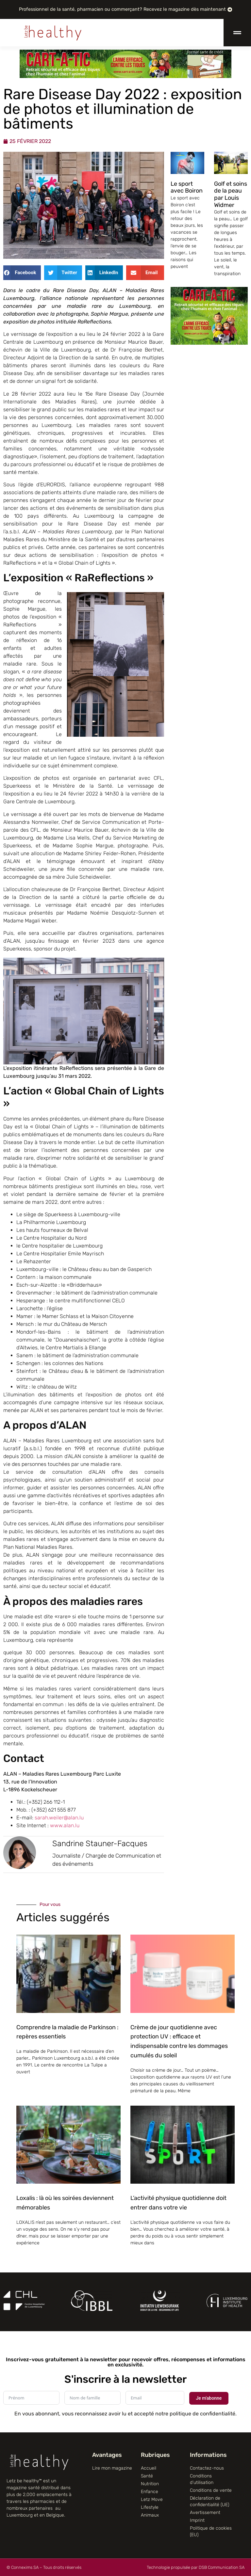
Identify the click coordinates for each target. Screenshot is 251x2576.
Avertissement (205, 2512)
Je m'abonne (209, 2398)
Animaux (150, 2515)
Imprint (197, 2520)
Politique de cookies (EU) (211, 2531)
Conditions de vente (211, 2490)
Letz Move (152, 2499)
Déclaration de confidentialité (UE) (209, 2501)
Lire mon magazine (112, 2468)
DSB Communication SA (221, 2567)
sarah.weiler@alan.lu (60, 1817)
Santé (147, 2476)
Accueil (148, 2468)
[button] (22, 272)
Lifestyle (150, 2507)
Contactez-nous (207, 2468)
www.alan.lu (64, 1825)
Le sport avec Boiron (187, 187)
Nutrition (150, 2484)
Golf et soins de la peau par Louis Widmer (230, 194)
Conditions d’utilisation (201, 2479)
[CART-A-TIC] (125, 76)
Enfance (149, 2491)
